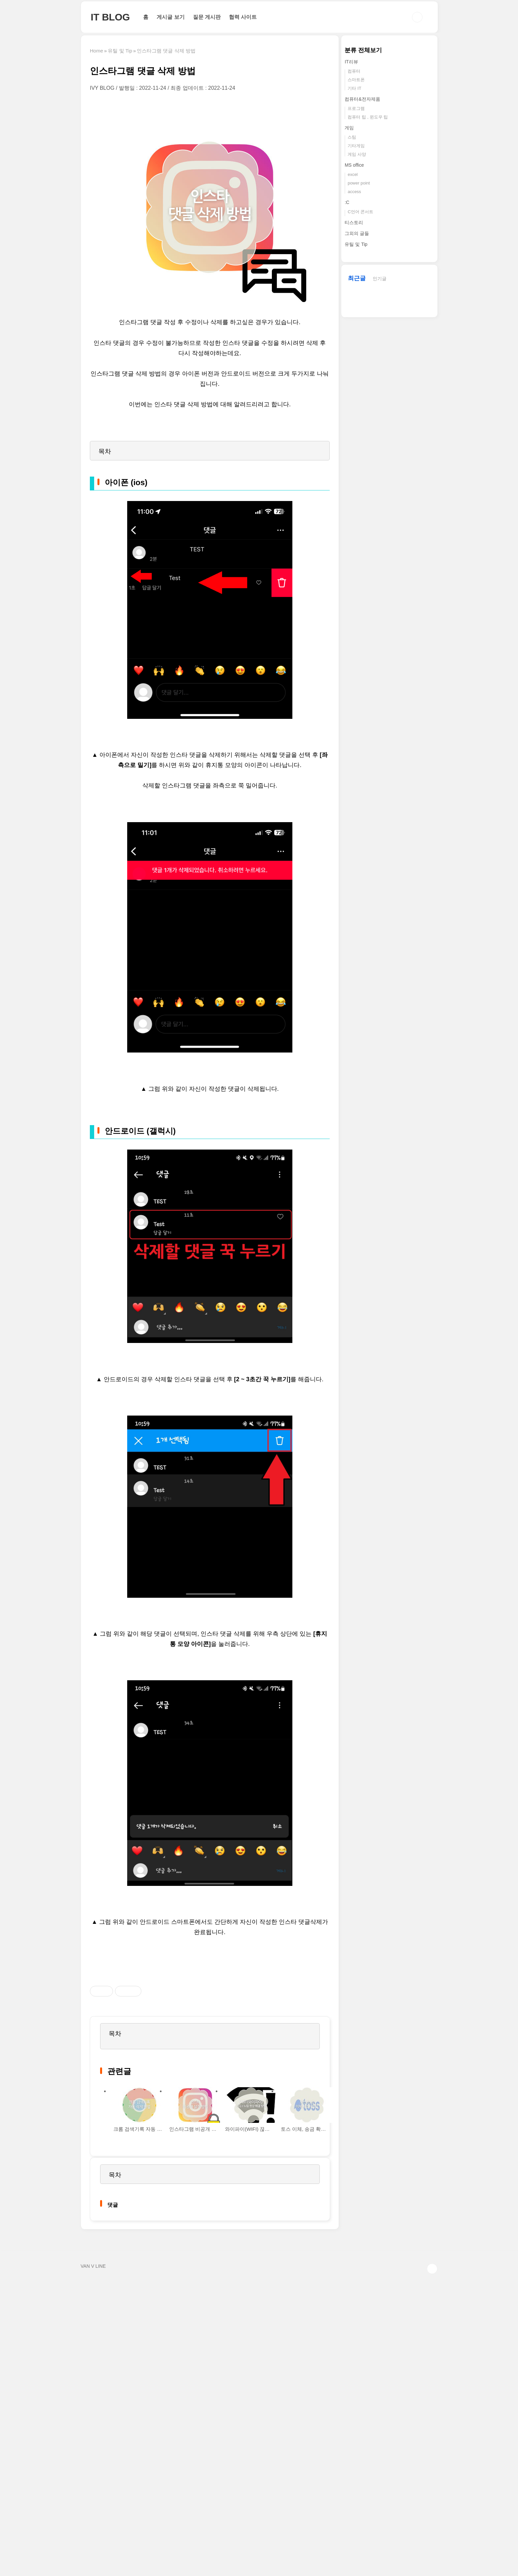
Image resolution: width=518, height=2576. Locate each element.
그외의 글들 (357, 233)
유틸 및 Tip (356, 244)
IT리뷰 (351, 61)
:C (347, 202)
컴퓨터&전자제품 (362, 99)
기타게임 (356, 145)
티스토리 (354, 222)
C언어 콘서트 (360, 211)
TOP (432, 2268)
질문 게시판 (207, 17)
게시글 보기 (170, 17)
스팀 (352, 137)
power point (359, 183)
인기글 (380, 278)
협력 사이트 (243, 17)
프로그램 (356, 108)
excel (352, 174)
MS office (354, 165)
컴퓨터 (354, 71)
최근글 (357, 278)
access (354, 191)
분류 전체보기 (363, 50)
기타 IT (354, 88)
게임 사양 (357, 154)
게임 (349, 127)
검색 (417, 17)
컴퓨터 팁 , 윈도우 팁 (368, 117)
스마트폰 (356, 79)
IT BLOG (110, 17)
